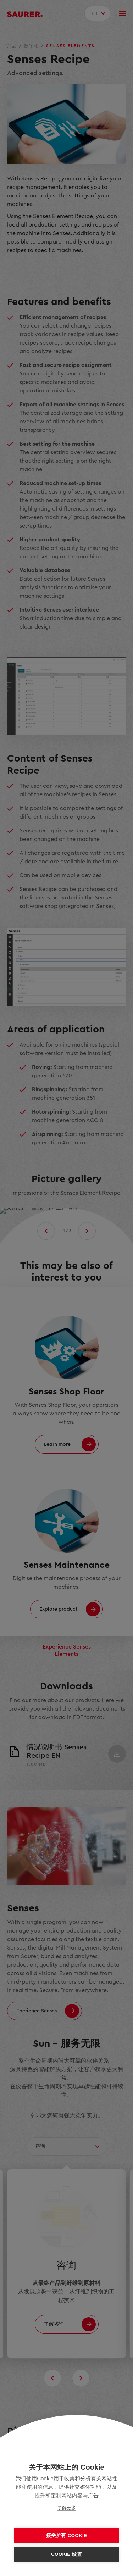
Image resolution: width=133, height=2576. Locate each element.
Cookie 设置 (66, 2554)
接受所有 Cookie (66, 2535)
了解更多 (66, 2507)
